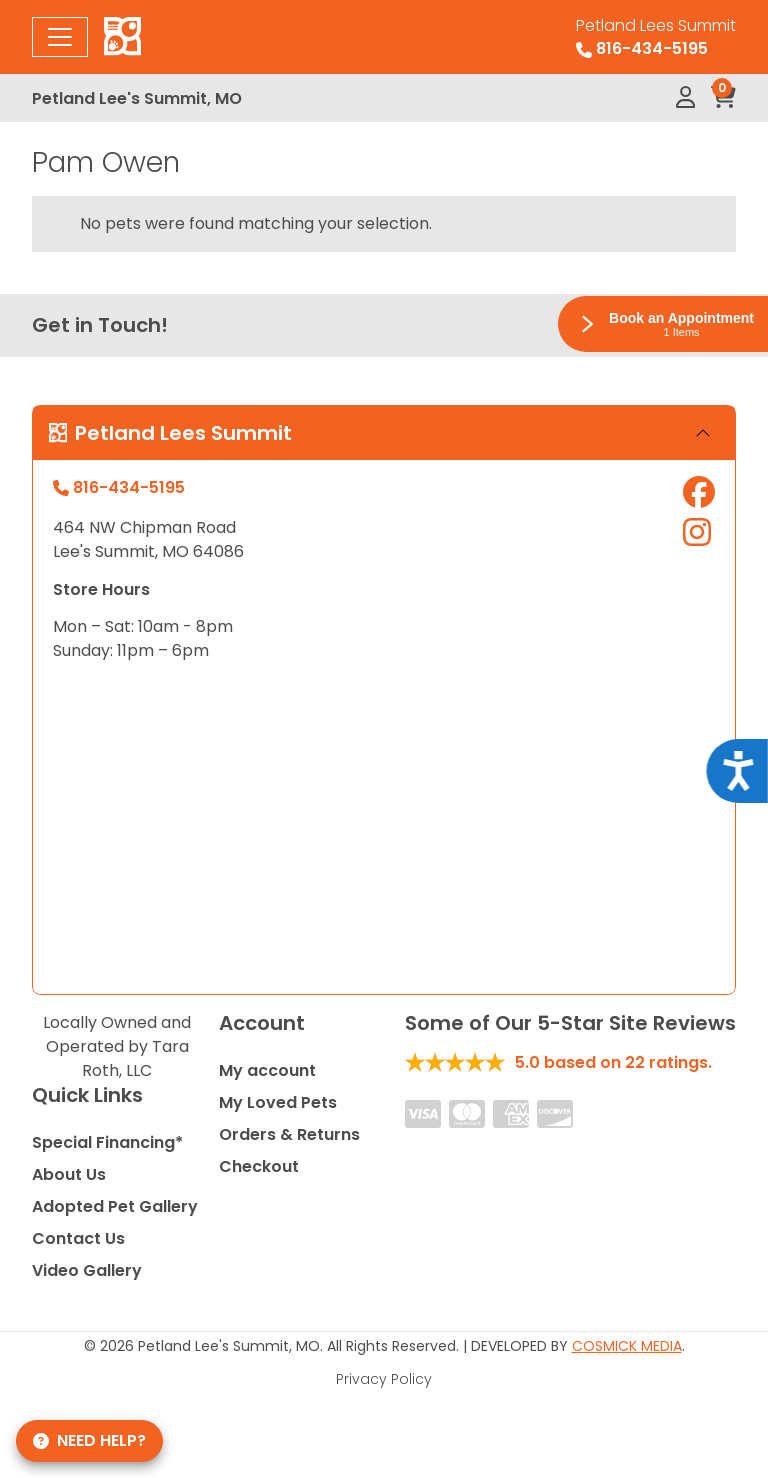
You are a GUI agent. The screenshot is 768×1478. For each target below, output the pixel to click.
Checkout (259, 1166)
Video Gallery (87, 1270)
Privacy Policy (384, 1379)
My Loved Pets (278, 1102)
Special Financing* (107, 1142)
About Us (69, 1174)
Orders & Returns (289, 1134)
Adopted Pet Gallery (115, 1206)
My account (267, 1070)
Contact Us (78, 1238)
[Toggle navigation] (60, 37)
